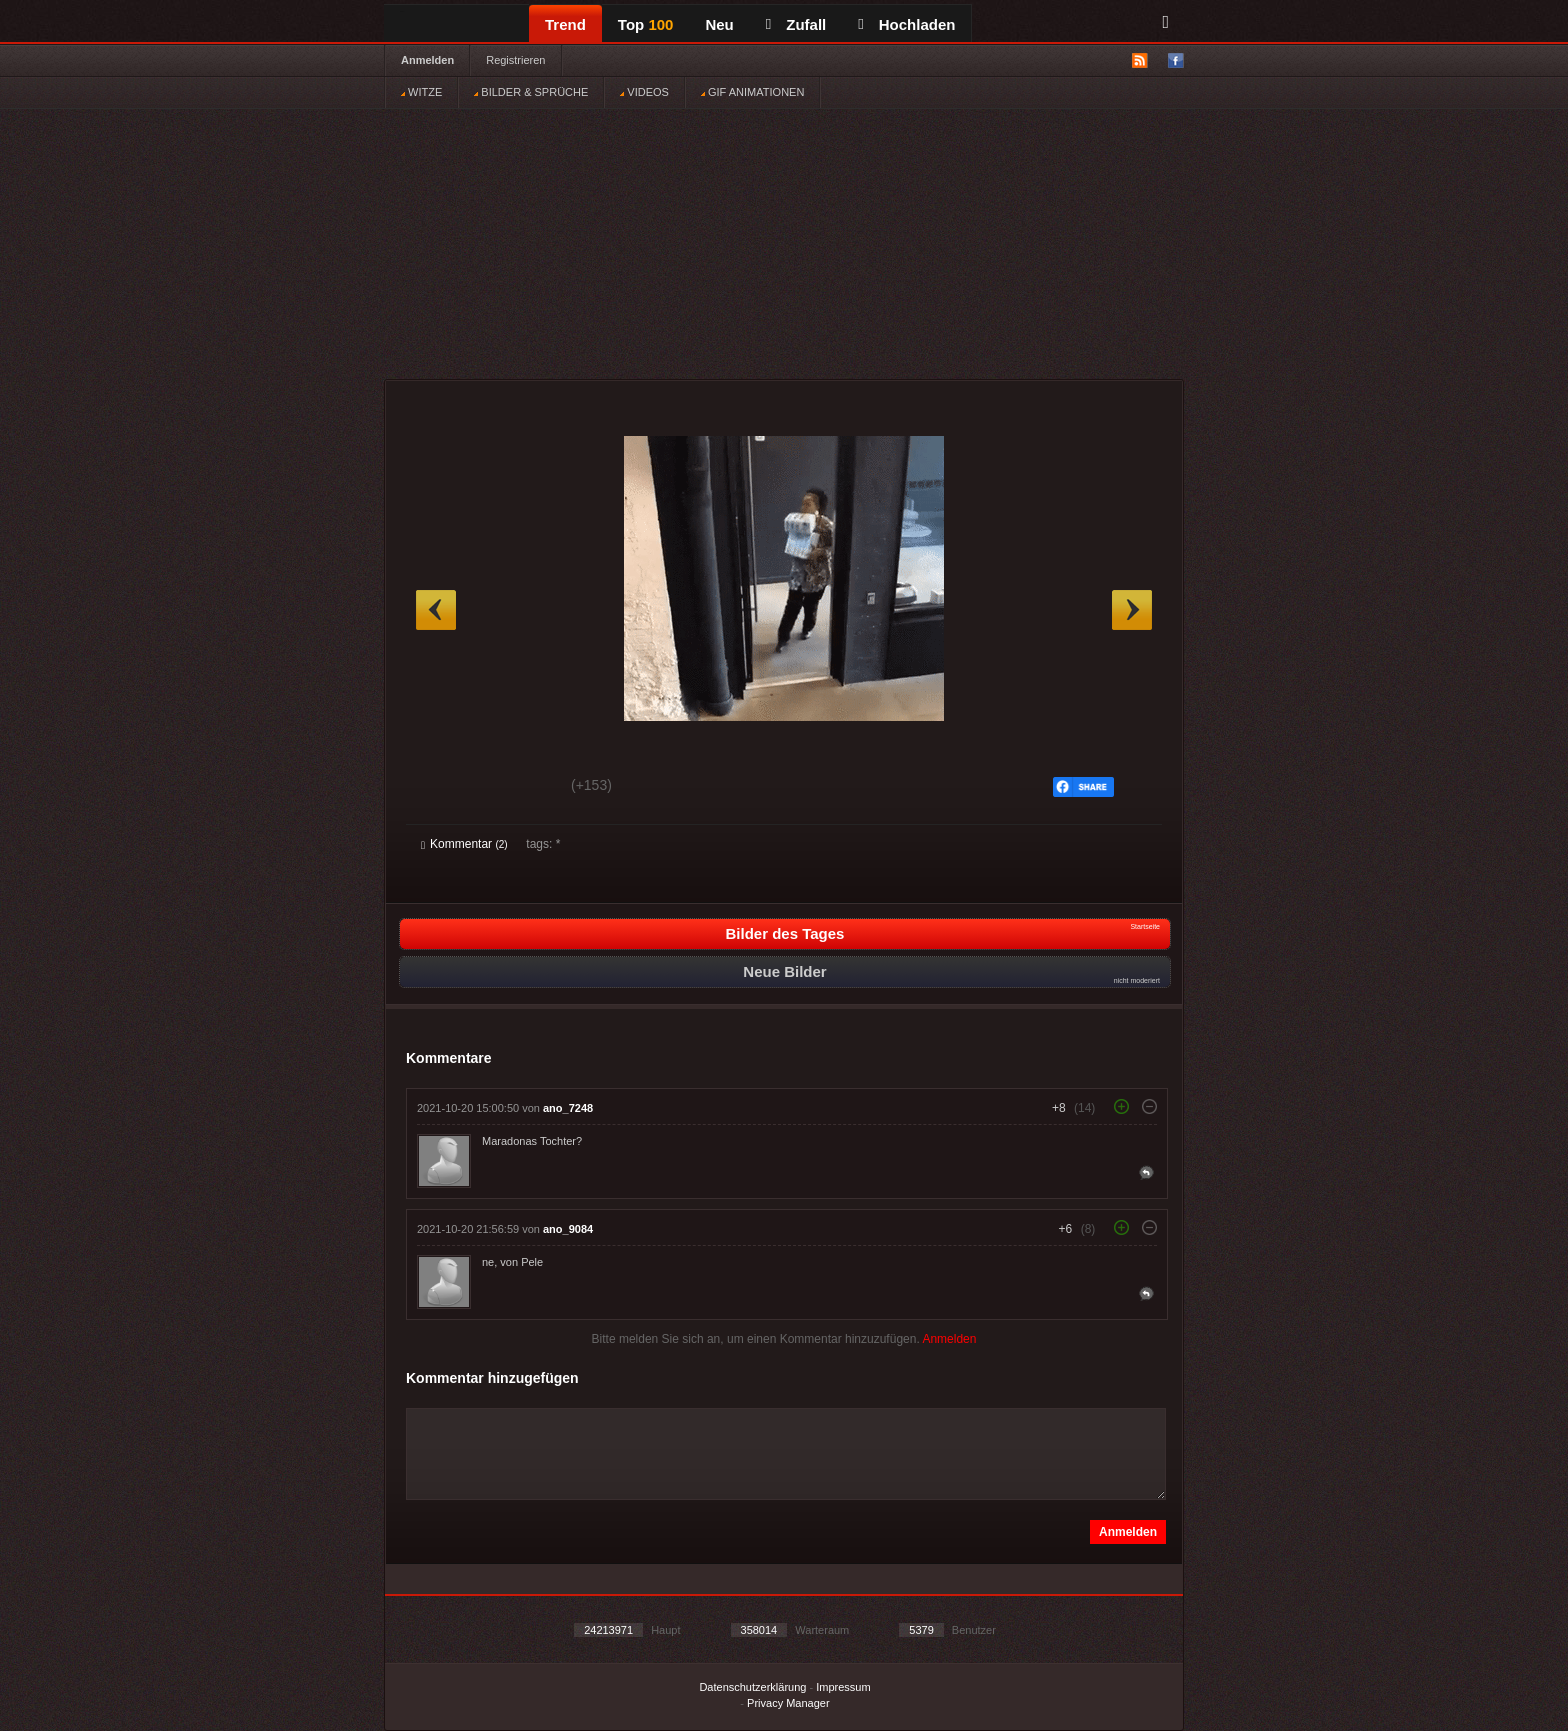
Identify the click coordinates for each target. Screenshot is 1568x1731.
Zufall (796, 24)
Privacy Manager (788, 1703)
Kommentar (464, 844)
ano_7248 (568, 1108)
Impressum (843, 1687)
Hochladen (906, 24)
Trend (565, 24)
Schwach (518, 788)
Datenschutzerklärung (752, 1687)
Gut (443, 788)
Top (646, 24)
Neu (719, 24)
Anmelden (427, 60)
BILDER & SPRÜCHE (531, 92)
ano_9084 (568, 1229)
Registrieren (515, 60)
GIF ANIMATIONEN (752, 92)
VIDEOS (644, 92)
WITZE (421, 92)
